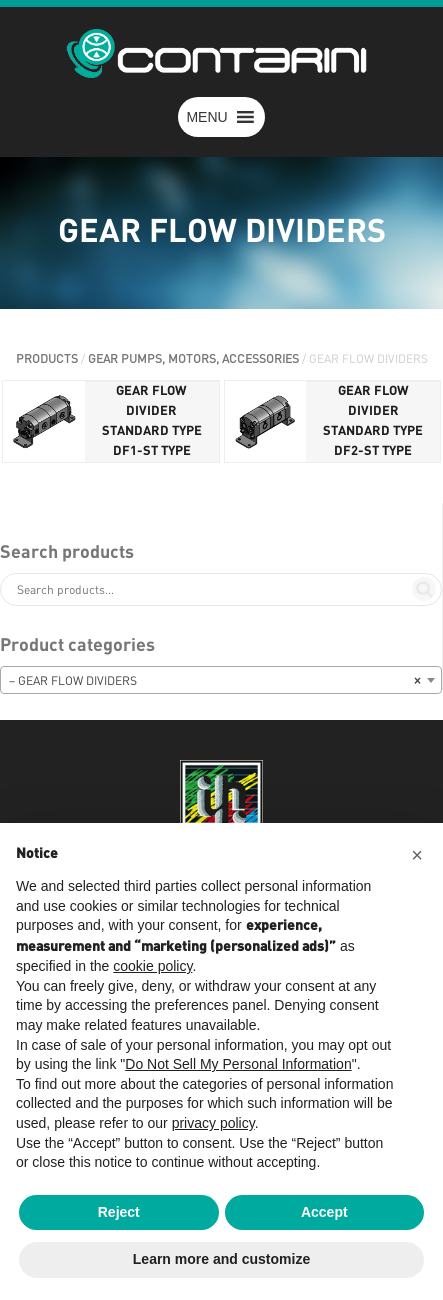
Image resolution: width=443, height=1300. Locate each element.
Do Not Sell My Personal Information (238, 1064)
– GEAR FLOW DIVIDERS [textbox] (215, 681)
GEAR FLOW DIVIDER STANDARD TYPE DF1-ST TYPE (152, 421)
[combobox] (221, 680)
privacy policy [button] (213, 1123)
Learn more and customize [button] (221, 1259)
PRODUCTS (47, 359)
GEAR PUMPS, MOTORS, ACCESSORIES (193, 359)
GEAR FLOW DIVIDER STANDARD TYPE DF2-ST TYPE (373, 421)
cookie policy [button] (152, 966)
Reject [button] (119, 1212)
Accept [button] (324, 1212)
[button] (206, 117)
